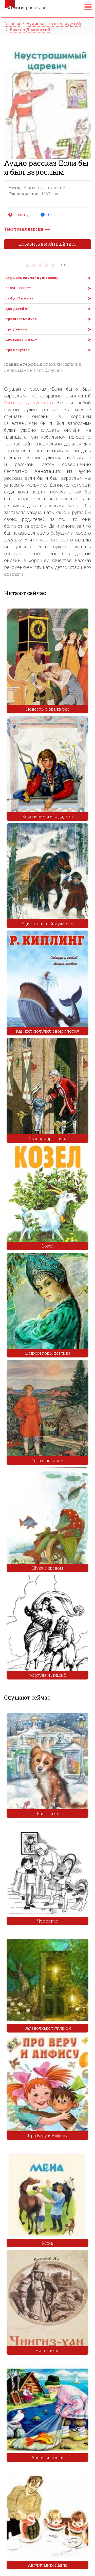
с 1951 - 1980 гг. (18, 288)
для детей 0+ (17, 308)
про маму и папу (21, 339)
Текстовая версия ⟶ (27, 229)
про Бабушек (17, 349)
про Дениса (16, 329)
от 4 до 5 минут (19, 298)
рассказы (25, 7)
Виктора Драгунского (28, 402)
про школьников (21, 318)
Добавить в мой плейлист (47, 244)
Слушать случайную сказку (32, 277)
